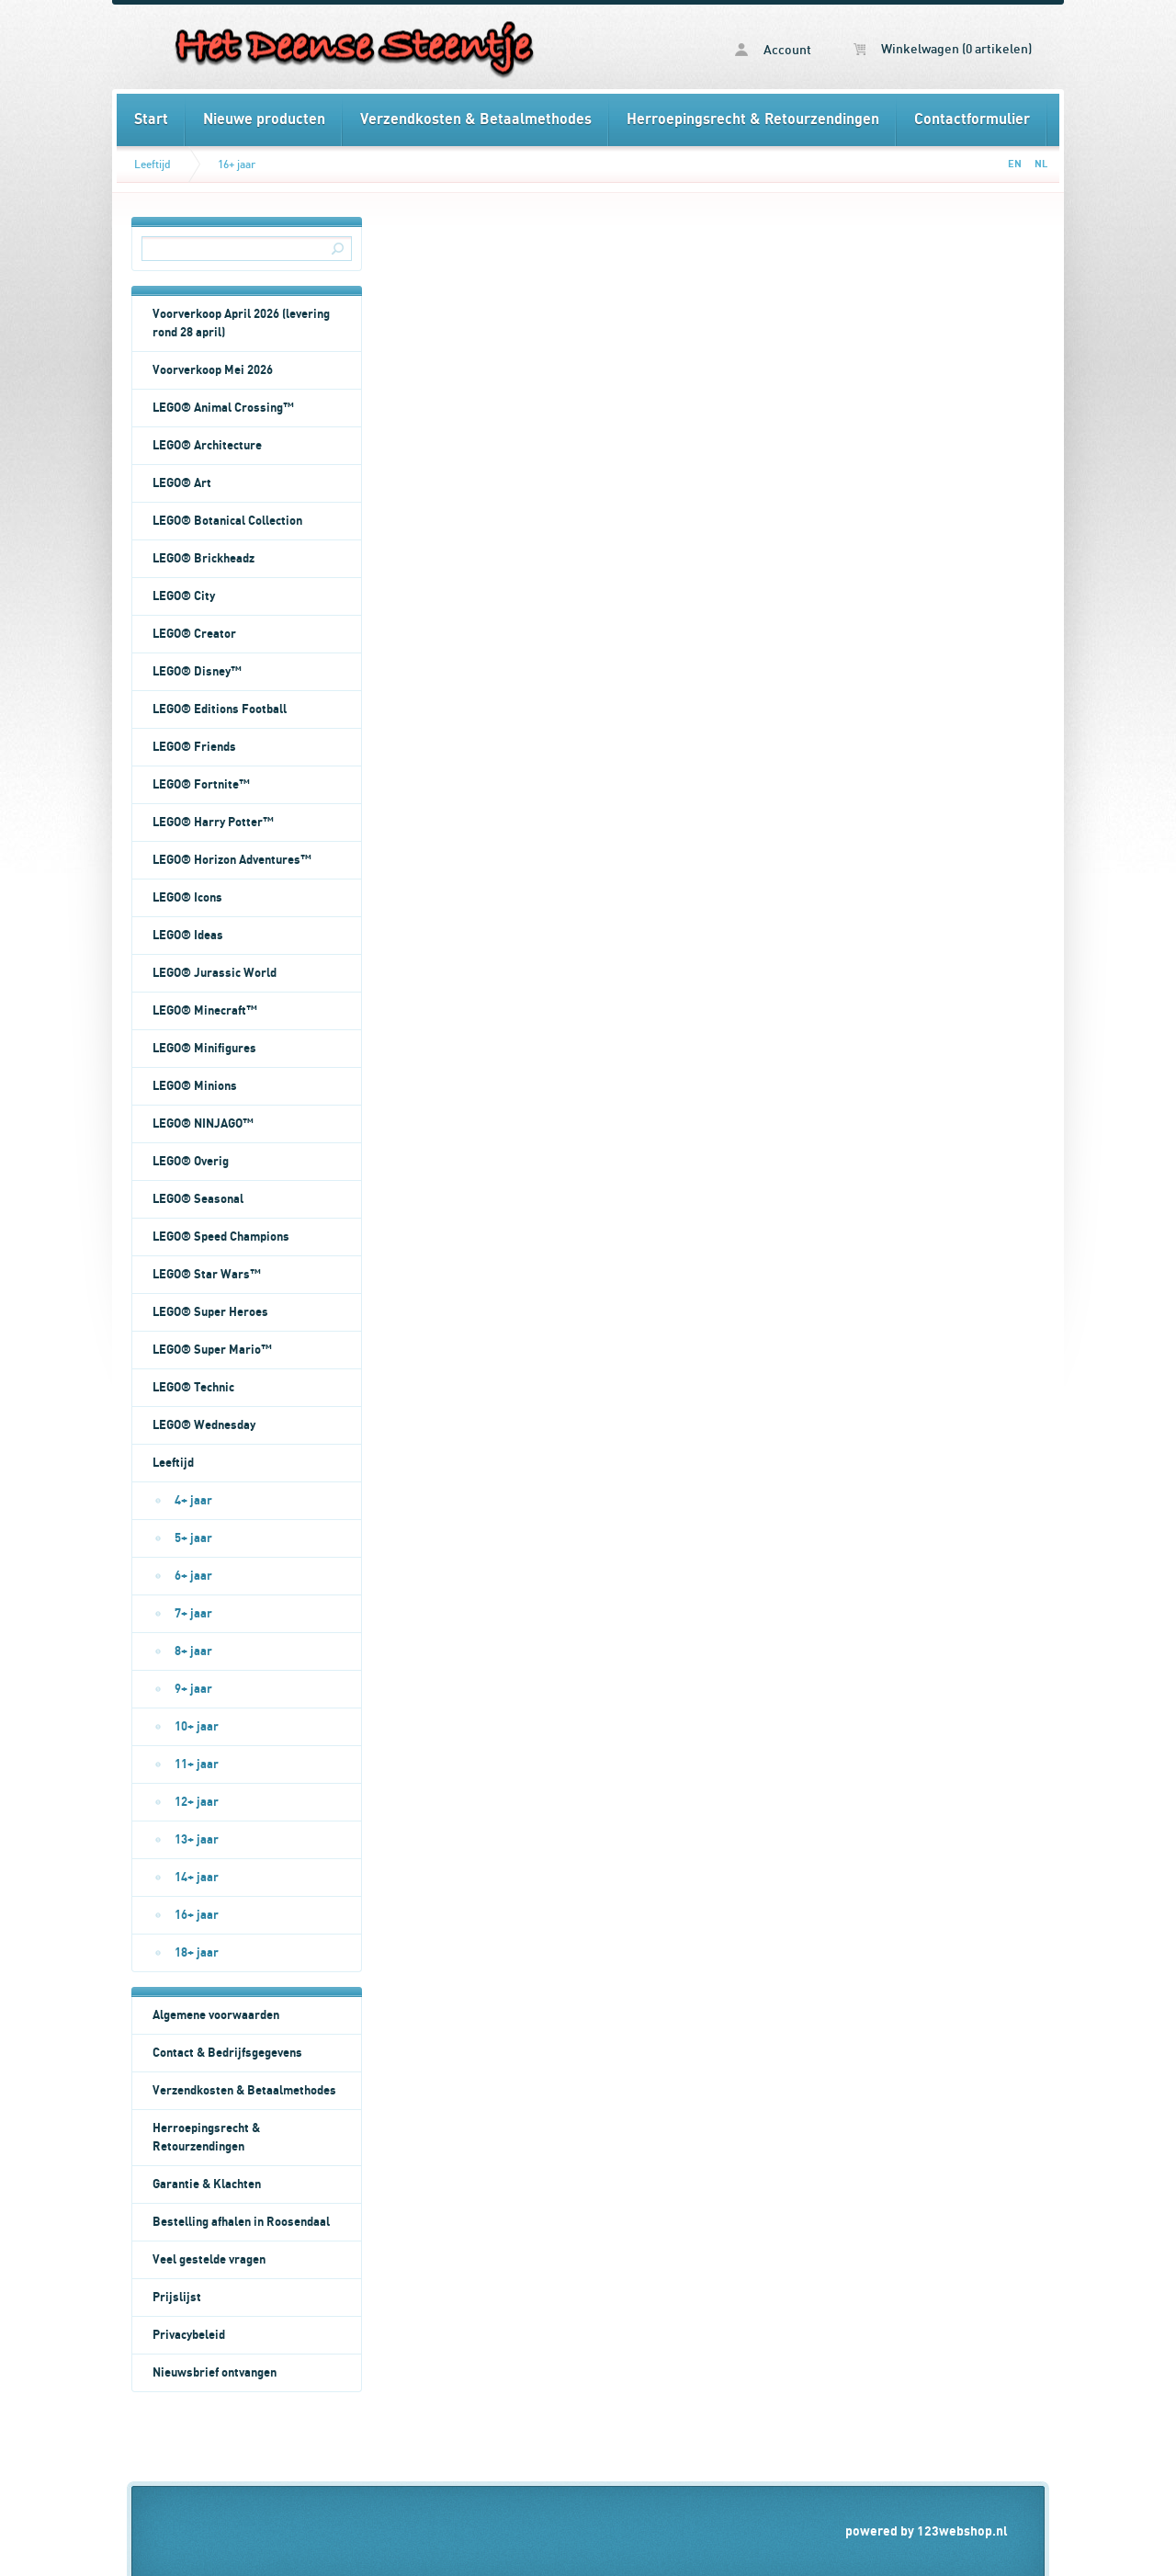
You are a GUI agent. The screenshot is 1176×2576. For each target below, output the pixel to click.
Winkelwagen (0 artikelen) (943, 49)
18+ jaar (197, 1952)
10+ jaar (197, 1726)
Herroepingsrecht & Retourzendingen (753, 119)
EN (1015, 164)
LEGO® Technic (193, 1387)
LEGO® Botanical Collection (227, 521)
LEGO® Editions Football (220, 709)
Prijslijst (177, 2297)
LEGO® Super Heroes (210, 1312)
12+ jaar (197, 1802)
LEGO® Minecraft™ (205, 1010)
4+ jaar (193, 1500)
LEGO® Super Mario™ (212, 1350)
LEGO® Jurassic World (215, 973)
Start (151, 119)
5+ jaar (193, 1538)
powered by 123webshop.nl (926, 2531)
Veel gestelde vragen (209, 2259)
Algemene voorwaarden (216, 2015)
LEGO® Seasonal (198, 1199)
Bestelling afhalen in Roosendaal (241, 2222)
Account (773, 50)
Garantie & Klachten (207, 2184)
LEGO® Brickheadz (203, 558)
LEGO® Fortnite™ (201, 784)
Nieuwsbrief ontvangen (215, 2372)
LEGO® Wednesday (204, 1425)
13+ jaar (197, 1839)
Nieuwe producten (264, 119)
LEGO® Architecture (207, 445)
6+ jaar (193, 1576)
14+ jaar (197, 1877)
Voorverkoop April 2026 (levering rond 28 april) (241, 323)
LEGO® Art (182, 483)
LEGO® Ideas (188, 935)
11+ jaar (197, 1764)
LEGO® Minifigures (204, 1048)
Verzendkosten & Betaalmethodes (476, 119)
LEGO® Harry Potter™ (213, 822)
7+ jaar (193, 1613)
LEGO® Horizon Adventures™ (232, 860)
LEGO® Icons (187, 897)
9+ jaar (193, 1689)
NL (1041, 164)
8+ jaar (193, 1651)
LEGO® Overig (191, 1161)
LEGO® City (184, 596)
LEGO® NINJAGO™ (203, 1124)
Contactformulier (972, 119)
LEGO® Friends (194, 747)
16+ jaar (236, 164)
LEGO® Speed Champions (221, 1237)
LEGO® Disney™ (197, 671)
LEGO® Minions (195, 1086)
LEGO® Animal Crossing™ (223, 408)
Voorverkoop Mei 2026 (213, 370)
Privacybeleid (189, 2335)
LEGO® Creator (194, 634)
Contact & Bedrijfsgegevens (227, 2053)
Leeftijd (152, 164)
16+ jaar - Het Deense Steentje (352, 47)
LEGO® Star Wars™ (207, 1274)
